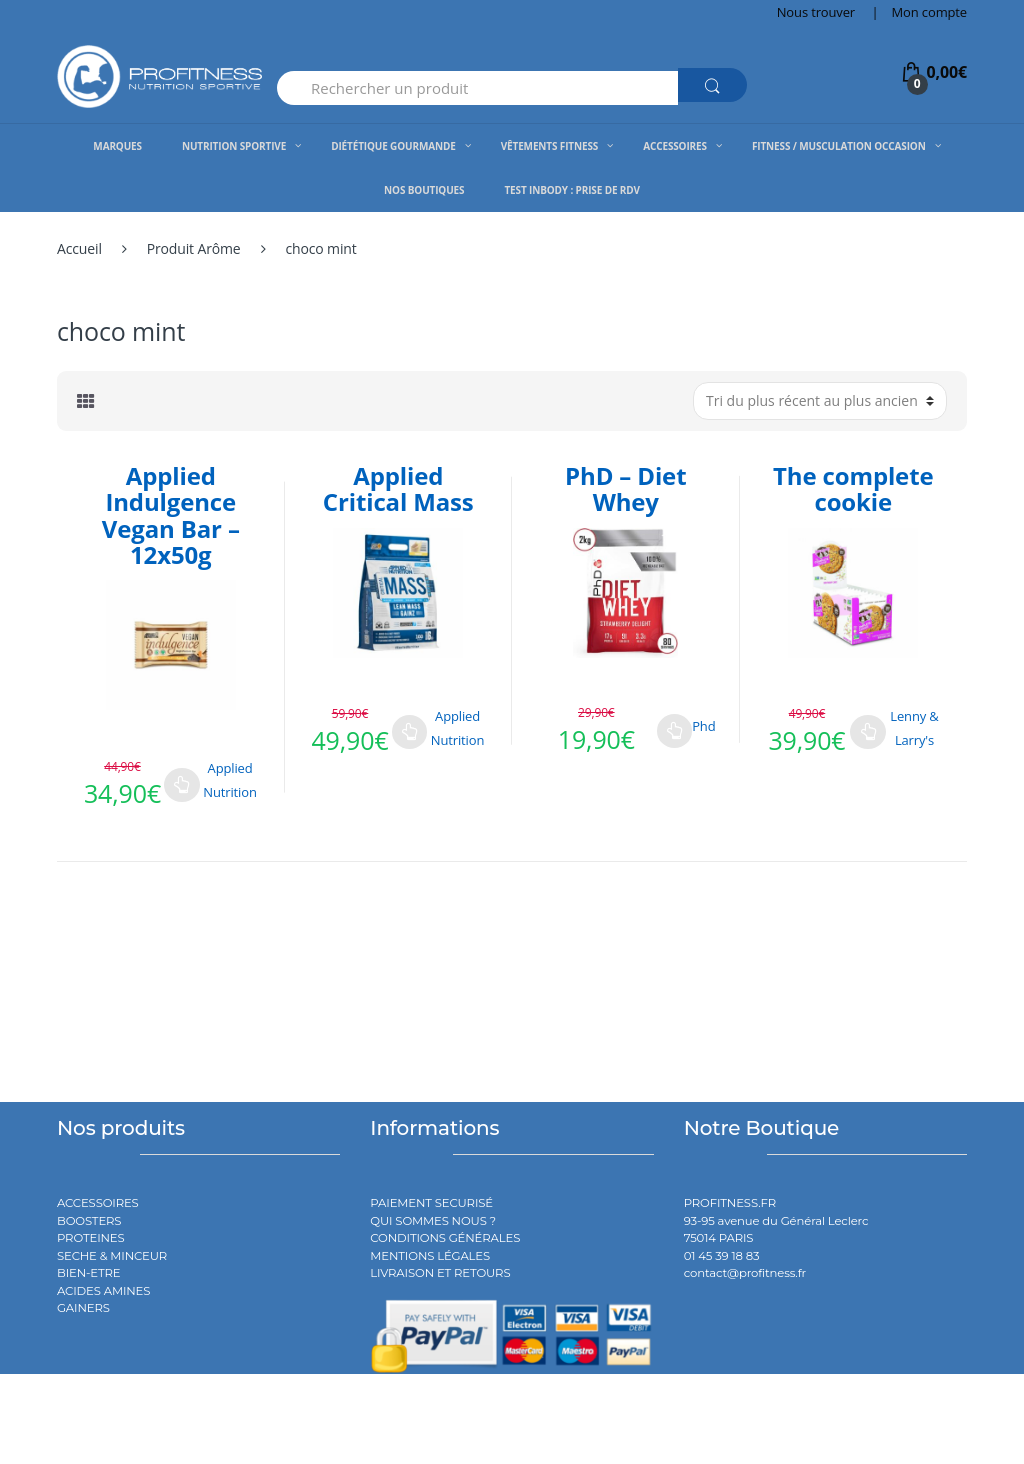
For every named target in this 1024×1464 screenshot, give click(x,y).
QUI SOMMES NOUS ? (433, 1221)
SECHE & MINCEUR (112, 1256)
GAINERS (83, 1308)
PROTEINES (91, 1238)
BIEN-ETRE (89, 1273)
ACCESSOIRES (98, 1203)
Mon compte (929, 12)
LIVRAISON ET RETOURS (440, 1273)
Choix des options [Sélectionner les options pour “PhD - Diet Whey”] (675, 731)
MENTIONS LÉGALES (430, 1256)
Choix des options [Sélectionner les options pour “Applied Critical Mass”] (410, 732)
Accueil (79, 248)
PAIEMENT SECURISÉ (431, 1203)
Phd (703, 726)
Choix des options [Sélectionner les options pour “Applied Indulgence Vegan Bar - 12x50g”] (182, 785)
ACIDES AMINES (103, 1291)
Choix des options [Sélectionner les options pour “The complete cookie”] (868, 732)
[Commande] (820, 401)
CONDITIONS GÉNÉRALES (445, 1238)
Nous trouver (816, 12)
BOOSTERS (89, 1221)
